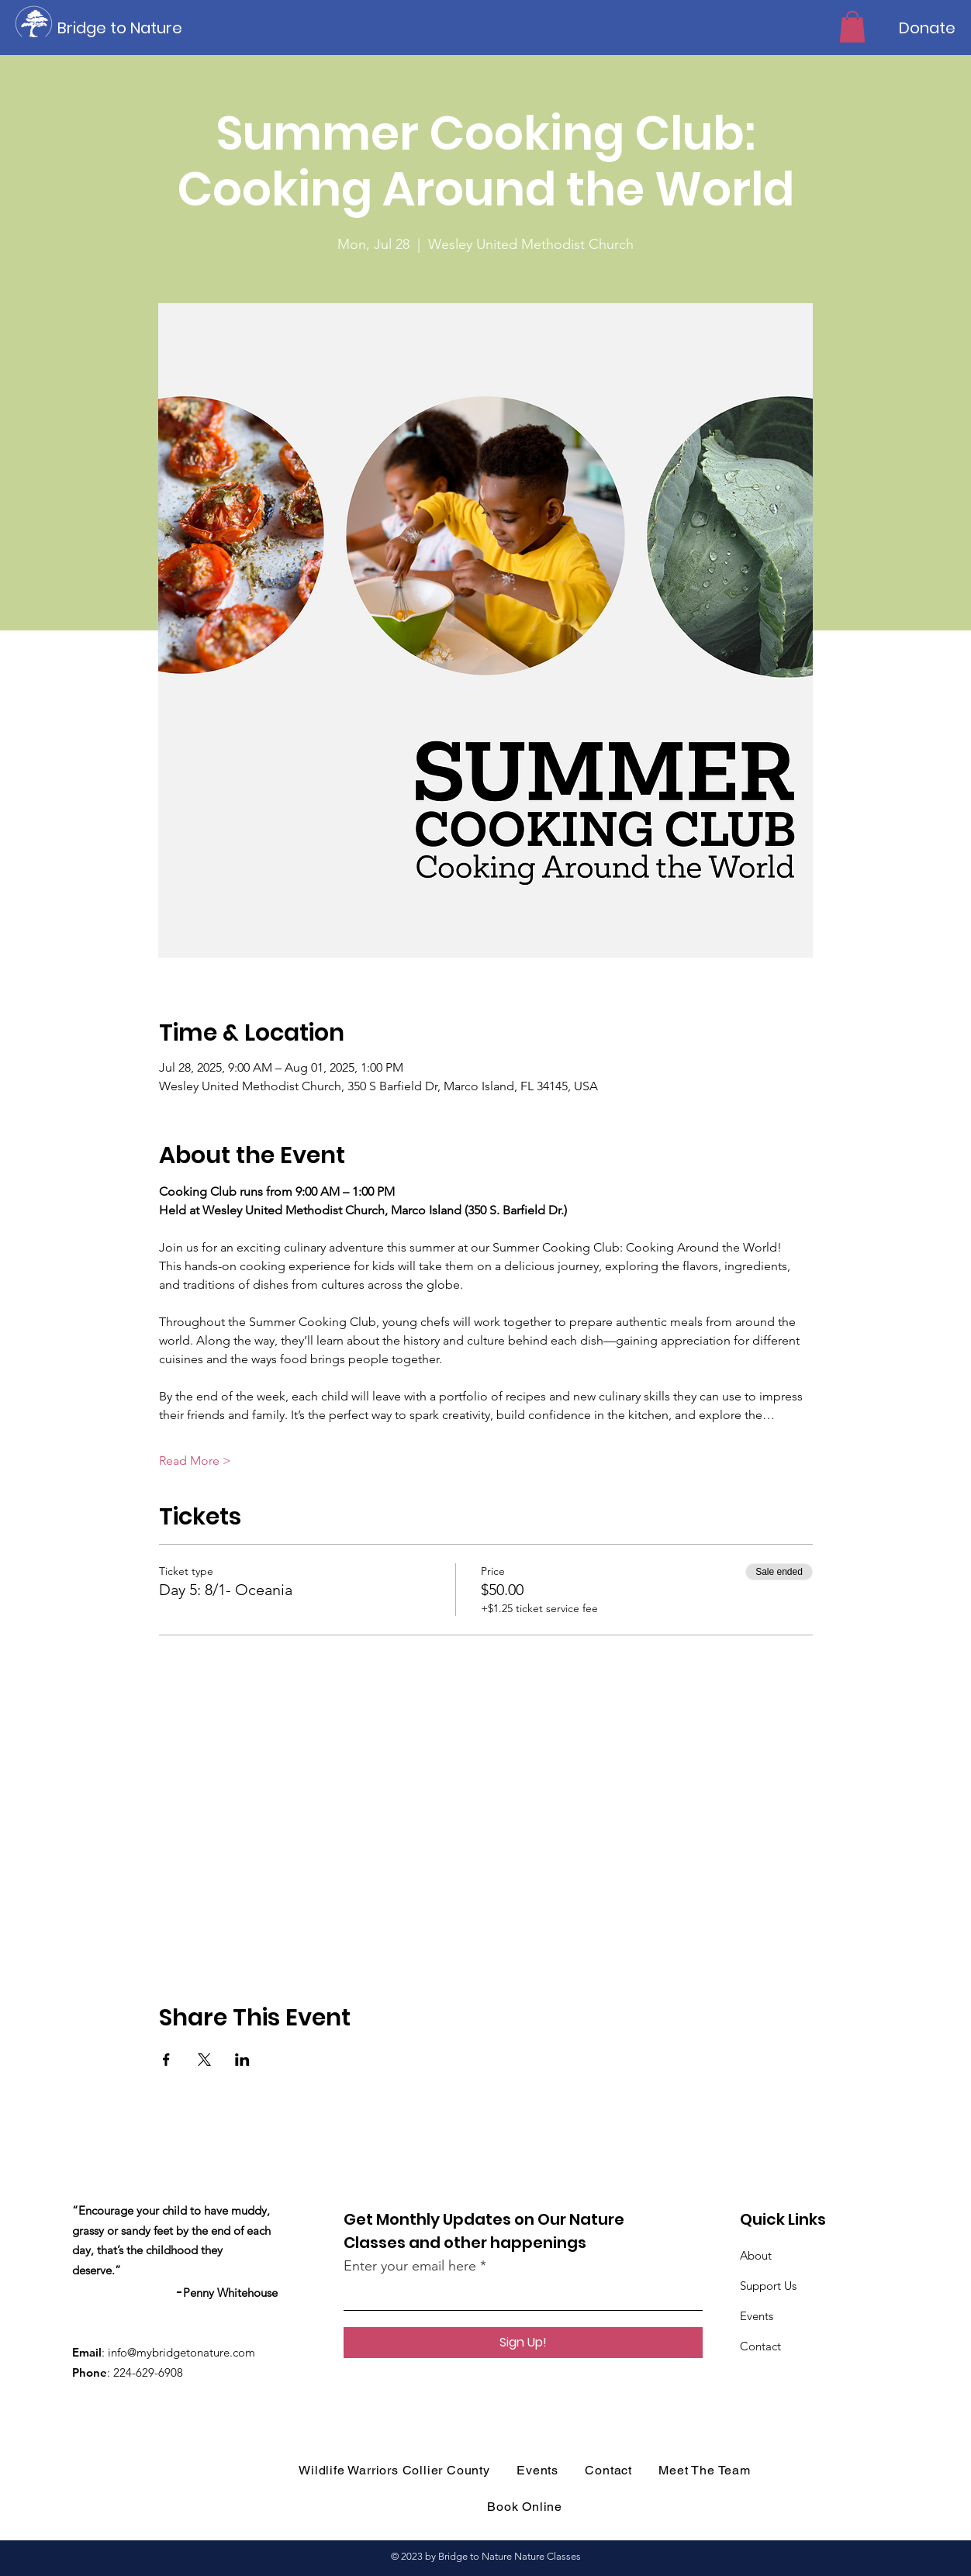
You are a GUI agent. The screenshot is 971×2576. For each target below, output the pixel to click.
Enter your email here (410, 2266)
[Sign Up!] (523, 2342)
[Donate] (927, 27)
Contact (760, 2346)
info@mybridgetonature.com (181, 2352)
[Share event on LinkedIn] (242, 2059)
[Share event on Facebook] (166, 2059)
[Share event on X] (204, 2059)
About (756, 2255)
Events (756, 2315)
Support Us (768, 2285)
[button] (852, 27)
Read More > (195, 1460)
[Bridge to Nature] (127, 27)
